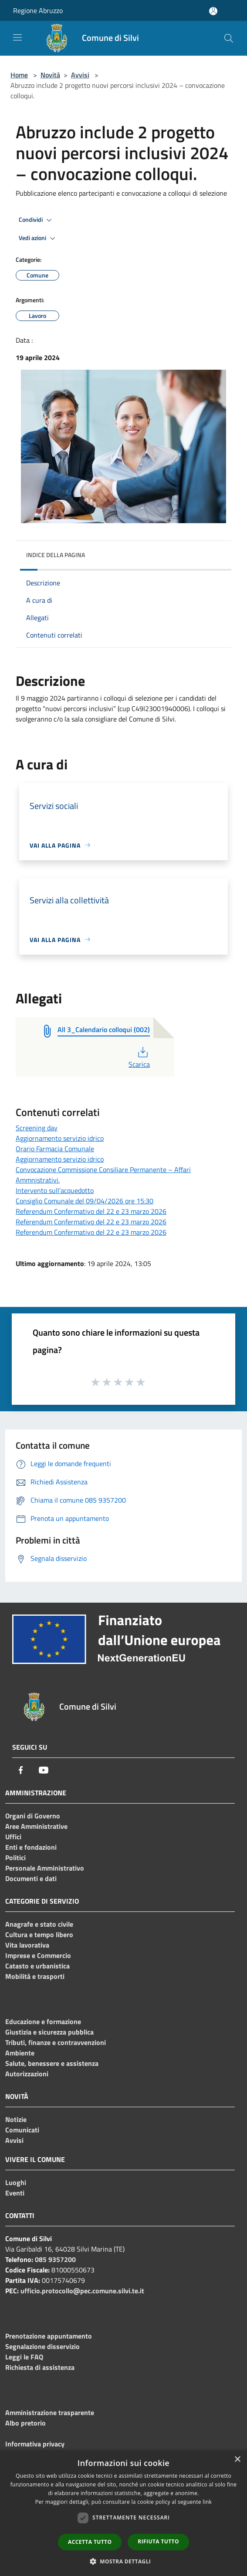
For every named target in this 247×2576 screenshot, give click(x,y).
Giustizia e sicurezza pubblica (49, 2032)
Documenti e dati (31, 1878)
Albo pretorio (25, 2423)
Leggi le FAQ (24, 2357)
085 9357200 (55, 2259)
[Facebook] (21, 1770)
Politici (15, 1857)
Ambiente (19, 2053)
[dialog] (123, 2513)
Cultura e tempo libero (39, 1934)
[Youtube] (43, 1770)
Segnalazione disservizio (42, 2346)
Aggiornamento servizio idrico (60, 1138)
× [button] (237, 2459)
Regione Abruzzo (38, 10)
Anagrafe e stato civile (39, 1924)
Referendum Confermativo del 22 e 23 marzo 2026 (91, 1211)
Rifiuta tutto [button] (158, 2541)
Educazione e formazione (43, 2021)
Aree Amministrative (36, 1826)
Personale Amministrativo (44, 1868)
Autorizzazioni (26, 2073)
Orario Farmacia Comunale (55, 1148)
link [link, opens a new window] (207, 2502)
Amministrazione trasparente (49, 2412)
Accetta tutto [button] (90, 2542)
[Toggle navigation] (17, 37)
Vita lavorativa (27, 1945)
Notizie (16, 2119)
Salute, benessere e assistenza (51, 2063)
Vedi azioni (38, 238)
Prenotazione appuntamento (48, 2336)
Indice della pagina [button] (55, 554)
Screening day (37, 1128)
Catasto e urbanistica (37, 1966)
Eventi (14, 2193)
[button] (123, 2561)
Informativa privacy (34, 2444)
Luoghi (15, 2182)
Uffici (13, 1836)
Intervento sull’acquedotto (55, 1190)
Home (19, 75)
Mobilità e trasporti (34, 1976)
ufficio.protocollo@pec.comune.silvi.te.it (82, 2290)
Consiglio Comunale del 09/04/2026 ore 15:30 (84, 1201)
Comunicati (22, 2130)
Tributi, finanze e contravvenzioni (55, 2042)
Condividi (36, 220)
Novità (50, 75)
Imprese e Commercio (38, 1955)
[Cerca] (228, 38)
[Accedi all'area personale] (213, 11)
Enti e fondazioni (31, 1847)
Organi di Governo (32, 1816)
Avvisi (80, 75)
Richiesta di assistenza (39, 2367)
